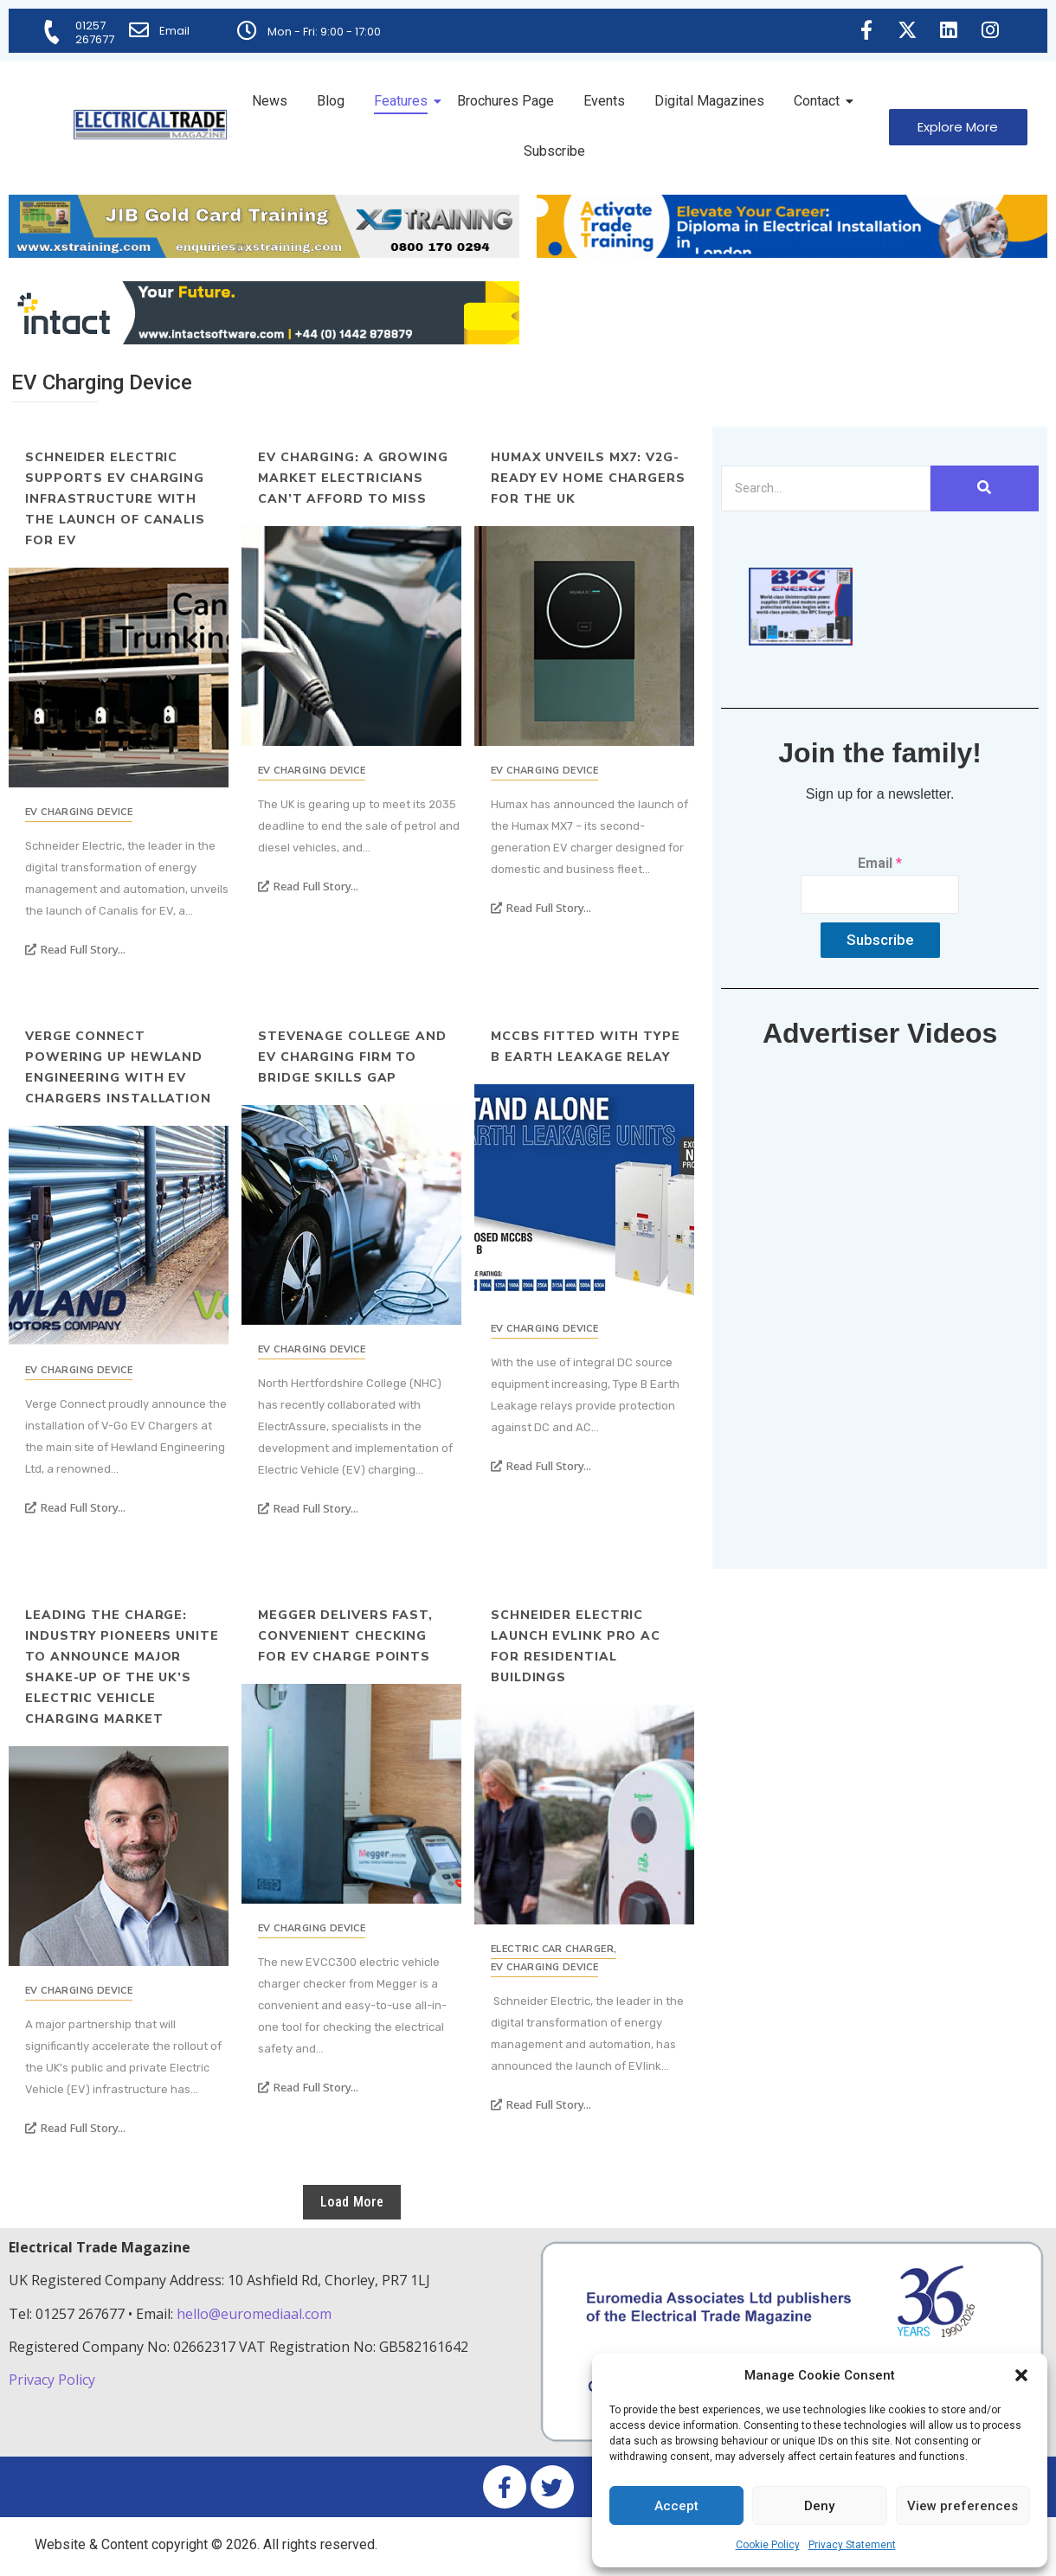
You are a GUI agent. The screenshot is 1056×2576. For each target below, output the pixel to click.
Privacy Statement (852, 2545)
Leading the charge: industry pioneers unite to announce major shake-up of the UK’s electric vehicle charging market (122, 1667)
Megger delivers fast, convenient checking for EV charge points (345, 1636)
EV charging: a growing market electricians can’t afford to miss (353, 478)
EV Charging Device (78, 812)
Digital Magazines (709, 101)
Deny (819, 2506)
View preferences (962, 2506)
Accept (676, 2506)
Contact (820, 101)
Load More (352, 2202)
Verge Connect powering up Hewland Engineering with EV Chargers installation (118, 1067)
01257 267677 (95, 32)
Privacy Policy (54, 2379)
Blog (330, 101)
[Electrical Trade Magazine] (150, 124)
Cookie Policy (768, 2545)
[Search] (825, 488)
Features (404, 101)
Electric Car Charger (553, 1949)
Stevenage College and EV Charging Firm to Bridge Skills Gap (352, 1057)
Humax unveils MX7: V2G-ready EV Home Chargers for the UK (588, 478)
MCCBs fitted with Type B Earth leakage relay (585, 1046)
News (269, 101)
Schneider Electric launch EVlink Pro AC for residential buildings (575, 1646)
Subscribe (554, 151)
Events (604, 101)
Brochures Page (505, 101)
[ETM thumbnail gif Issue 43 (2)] (801, 641)
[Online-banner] (264, 339)
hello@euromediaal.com (254, 2313)
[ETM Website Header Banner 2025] (264, 253)
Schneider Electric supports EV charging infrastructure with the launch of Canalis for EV (115, 499)
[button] (1021, 2375)
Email (175, 30)
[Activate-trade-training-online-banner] (792, 253)
